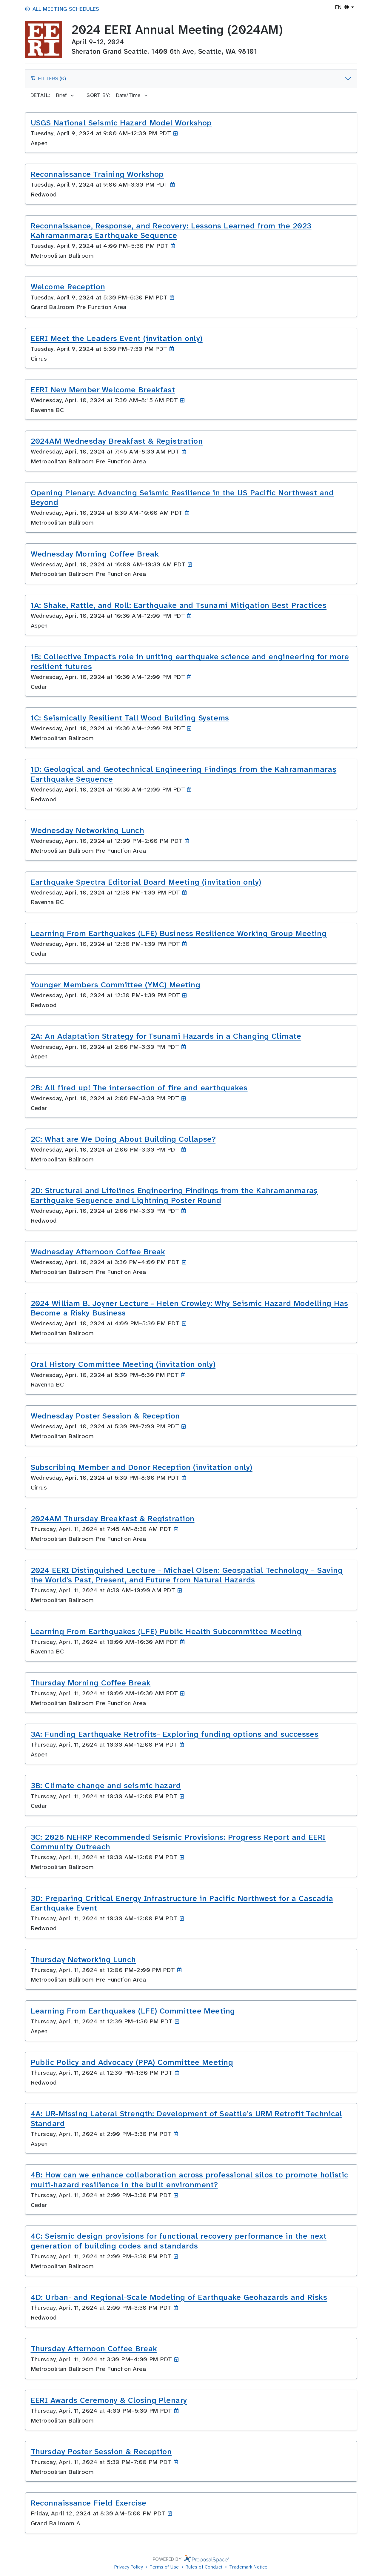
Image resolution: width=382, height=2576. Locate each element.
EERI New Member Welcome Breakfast (103, 390)
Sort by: (98, 95)
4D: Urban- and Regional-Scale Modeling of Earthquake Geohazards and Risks (179, 2297)
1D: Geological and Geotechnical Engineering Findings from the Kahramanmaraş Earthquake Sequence (184, 774)
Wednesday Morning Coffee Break (95, 554)
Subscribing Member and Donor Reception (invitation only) (141, 1467)
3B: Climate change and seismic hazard (106, 1785)
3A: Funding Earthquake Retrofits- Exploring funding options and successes (175, 1734)
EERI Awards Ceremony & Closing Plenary (109, 2400)
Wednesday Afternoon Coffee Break (98, 1251)
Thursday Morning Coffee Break (91, 1683)
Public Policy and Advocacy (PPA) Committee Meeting (132, 2062)
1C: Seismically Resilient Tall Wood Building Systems (130, 718)
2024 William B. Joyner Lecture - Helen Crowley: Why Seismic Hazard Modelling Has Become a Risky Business (189, 1308)
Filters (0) (48, 80)
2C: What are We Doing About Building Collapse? (123, 1139)
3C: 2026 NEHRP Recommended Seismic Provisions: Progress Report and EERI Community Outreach (178, 1842)
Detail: (40, 95)
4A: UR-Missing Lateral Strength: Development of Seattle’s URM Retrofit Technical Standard (186, 2118)
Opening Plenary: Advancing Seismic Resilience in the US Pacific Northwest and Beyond (182, 498)
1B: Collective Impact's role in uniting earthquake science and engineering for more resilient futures (190, 661)
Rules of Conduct (204, 2567)
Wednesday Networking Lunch (87, 830)
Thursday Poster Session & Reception (101, 2451)
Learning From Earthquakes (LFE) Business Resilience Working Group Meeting (179, 933)
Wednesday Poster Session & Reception (105, 1416)
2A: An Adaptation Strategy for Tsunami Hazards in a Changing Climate (166, 1036)
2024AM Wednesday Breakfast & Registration (117, 441)
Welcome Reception (68, 287)
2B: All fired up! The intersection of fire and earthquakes (139, 1088)
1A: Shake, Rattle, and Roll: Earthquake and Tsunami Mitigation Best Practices (179, 605)
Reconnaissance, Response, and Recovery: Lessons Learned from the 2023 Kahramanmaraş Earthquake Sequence (171, 231)
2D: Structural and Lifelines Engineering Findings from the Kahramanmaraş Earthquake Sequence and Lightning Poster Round (174, 1195)
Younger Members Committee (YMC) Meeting (116, 985)
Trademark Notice (248, 2567)
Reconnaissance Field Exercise (89, 2503)
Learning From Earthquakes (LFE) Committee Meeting (133, 2011)
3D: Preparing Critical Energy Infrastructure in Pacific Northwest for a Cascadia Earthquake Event (182, 1903)
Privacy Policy (128, 2567)
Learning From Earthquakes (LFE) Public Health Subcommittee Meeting (166, 1631)
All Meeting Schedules (62, 9)
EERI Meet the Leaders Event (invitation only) (117, 338)
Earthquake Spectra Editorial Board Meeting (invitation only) (146, 882)
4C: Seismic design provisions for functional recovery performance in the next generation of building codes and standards (179, 2241)
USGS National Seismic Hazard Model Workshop (121, 123)
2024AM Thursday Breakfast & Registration (113, 1518)
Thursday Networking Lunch (83, 1959)
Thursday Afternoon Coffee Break (94, 2348)
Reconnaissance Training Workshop (97, 174)
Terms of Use (164, 2567)
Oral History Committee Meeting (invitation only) (123, 1364)
